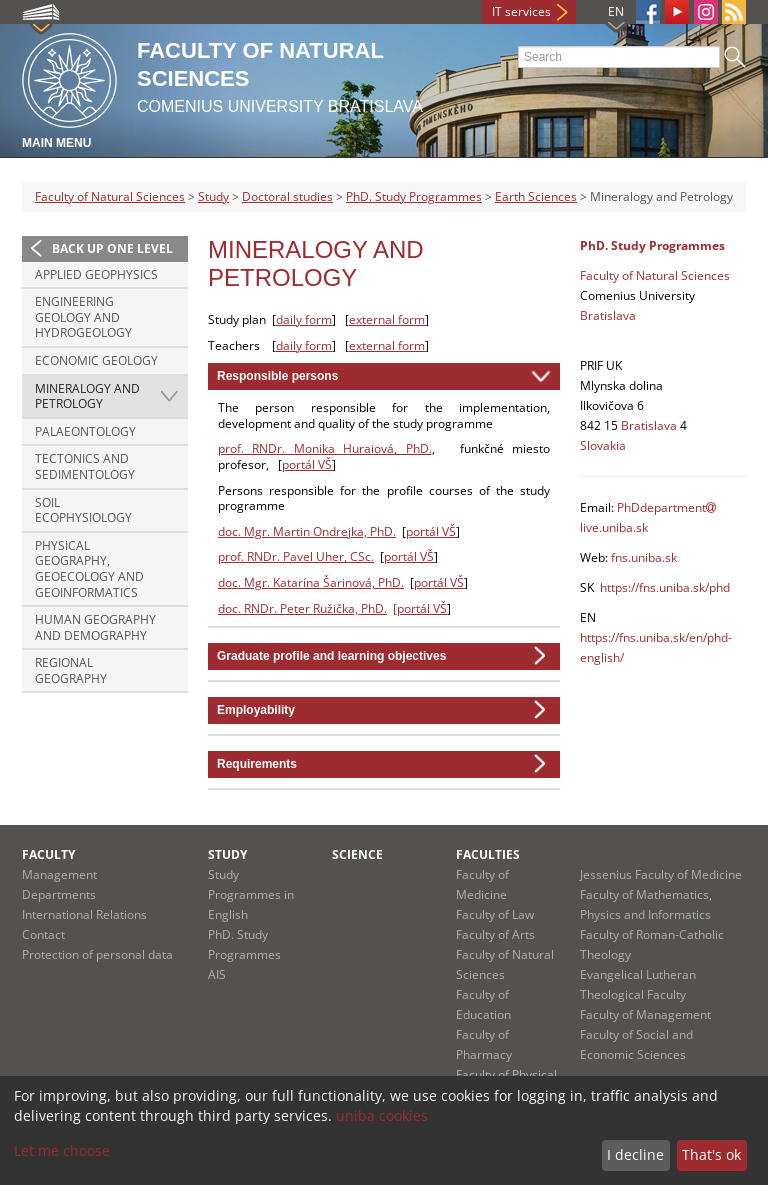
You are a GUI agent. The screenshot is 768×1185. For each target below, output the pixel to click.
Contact (43, 934)
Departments (59, 894)
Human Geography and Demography (95, 627)
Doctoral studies (287, 196)
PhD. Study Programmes (414, 196)
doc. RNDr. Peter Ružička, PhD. (302, 608)
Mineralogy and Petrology (87, 396)
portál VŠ (307, 464)
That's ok (711, 1154)
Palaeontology (85, 431)
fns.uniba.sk (644, 557)
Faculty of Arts (495, 934)
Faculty (48, 854)
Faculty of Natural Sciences (110, 196)
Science (357, 854)
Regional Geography (71, 670)
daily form (304, 319)
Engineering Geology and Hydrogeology (83, 317)
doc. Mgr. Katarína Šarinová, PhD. (311, 582)
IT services (521, 11)
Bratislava (608, 315)
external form (387, 319)
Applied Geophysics (96, 274)
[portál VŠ (420, 608)
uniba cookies (382, 1115)
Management (59, 874)
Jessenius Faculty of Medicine (661, 874)
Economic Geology (96, 360)
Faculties (488, 854)
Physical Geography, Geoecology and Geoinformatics (89, 569)
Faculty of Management (645, 1014)
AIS (217, 974)
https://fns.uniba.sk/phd (665, 587)
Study (213, 196)
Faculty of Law (495, 914)
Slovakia (603, 445)
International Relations (84, 914)
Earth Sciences (536, 196)
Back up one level (112, 248)
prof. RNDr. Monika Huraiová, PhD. (325, 448)
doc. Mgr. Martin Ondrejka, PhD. (307, 531)
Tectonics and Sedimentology (85, 466)
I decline (635, 1154)
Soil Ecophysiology (83, 510)
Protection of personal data (97, 954)
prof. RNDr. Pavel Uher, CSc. (296, 556)
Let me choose (62, 1150)
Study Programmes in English (251, 894)
